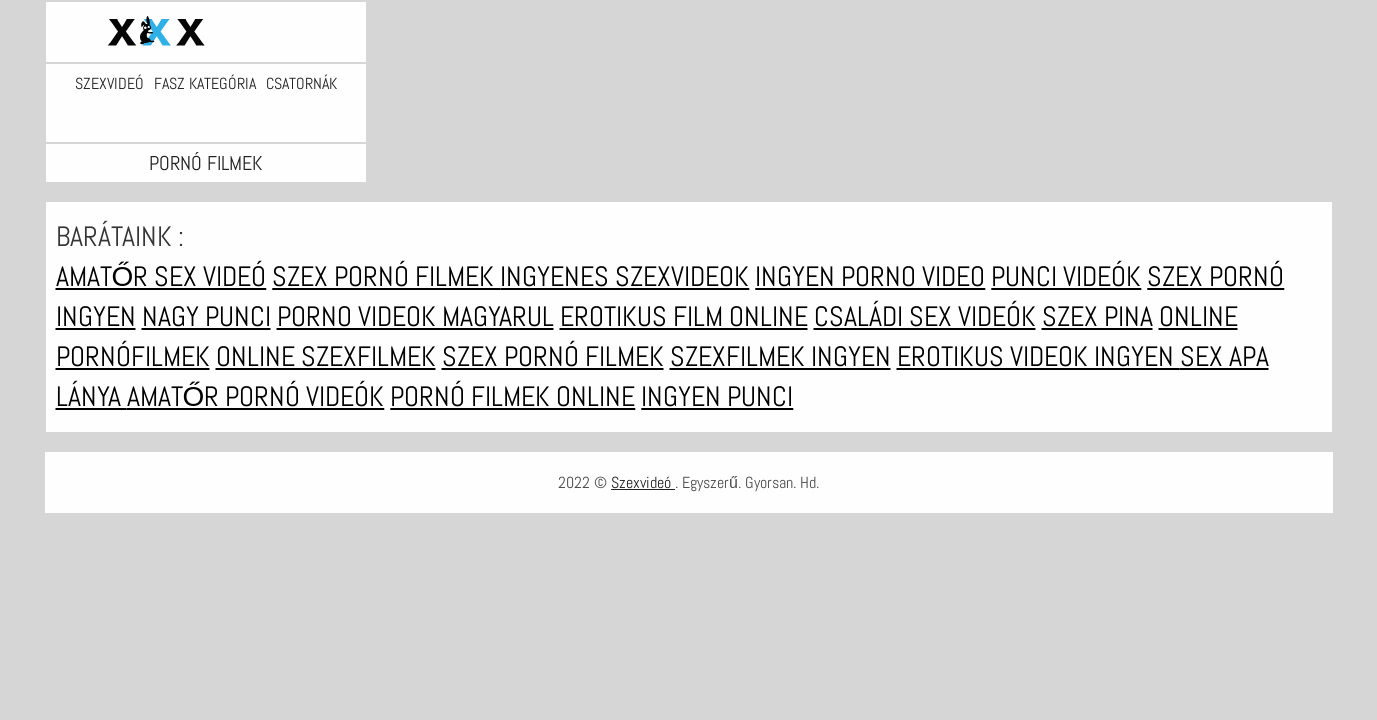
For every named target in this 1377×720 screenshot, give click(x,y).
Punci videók (1066, 276)
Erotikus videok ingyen (1038, 356)
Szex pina (1097, 316)
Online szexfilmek (326, 356)
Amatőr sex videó (161, 276)
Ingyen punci (717, 396)
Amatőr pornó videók (256, 396)
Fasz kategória (205, 84)
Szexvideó (109, 84)
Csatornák (301, 84)
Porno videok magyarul (415, 316)
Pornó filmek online (512, 396)
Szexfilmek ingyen (780, 356)
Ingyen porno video (870, 276)
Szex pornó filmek (386, 276)
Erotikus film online (684, 316)
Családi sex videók (925, 316)
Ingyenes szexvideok (624, 276)
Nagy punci (206, 316)
